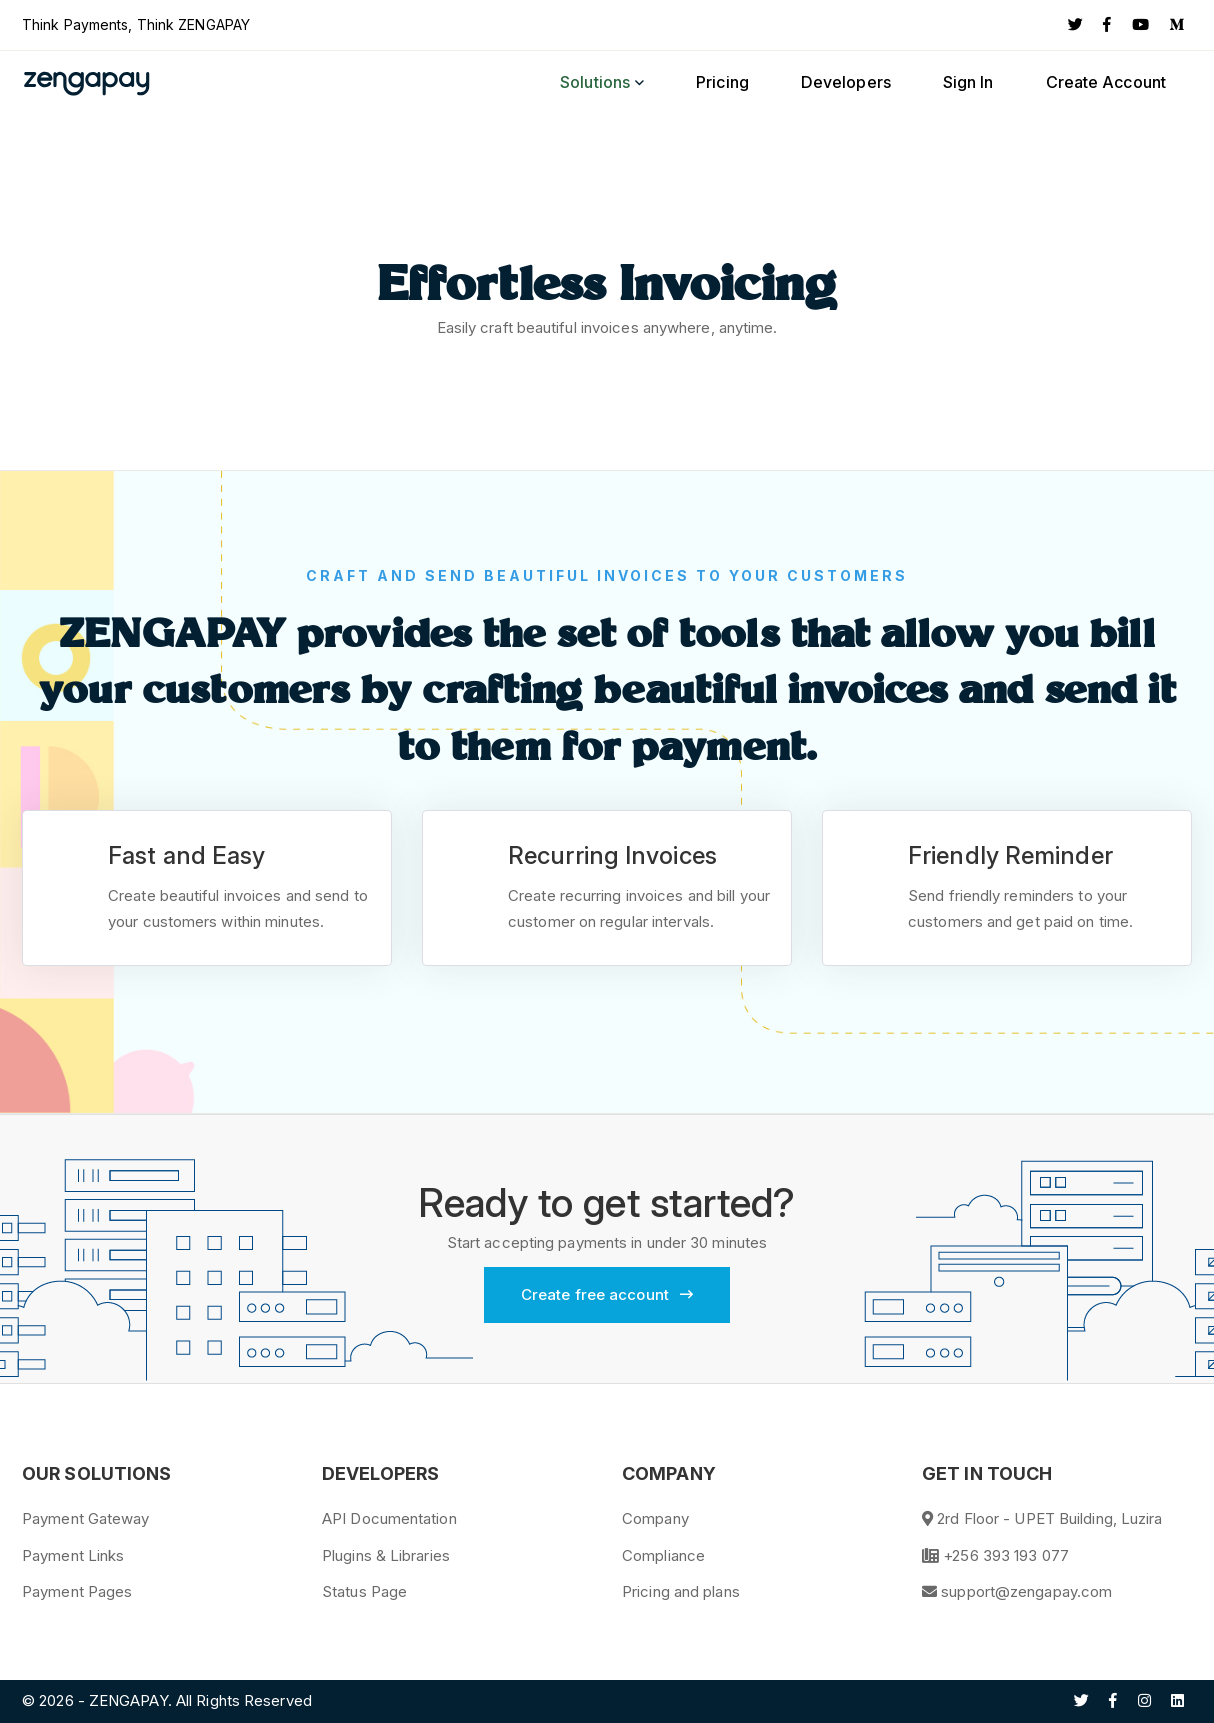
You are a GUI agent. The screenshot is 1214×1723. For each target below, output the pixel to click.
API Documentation (389, 1518)
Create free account (607, 1294)
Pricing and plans (681, 1591)
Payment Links (73, 1555)
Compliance (663, 1555)
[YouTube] (1140, 25)
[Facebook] (1107, 25)
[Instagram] (1144, 1701)
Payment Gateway (86, 1518)
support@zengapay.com (1026, 1591)
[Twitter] (1075, 25)
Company (655, 1518)
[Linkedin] (1177, 1701)
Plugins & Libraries (386, 1555)
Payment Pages (77, 1591)
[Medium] (1176, 25)
